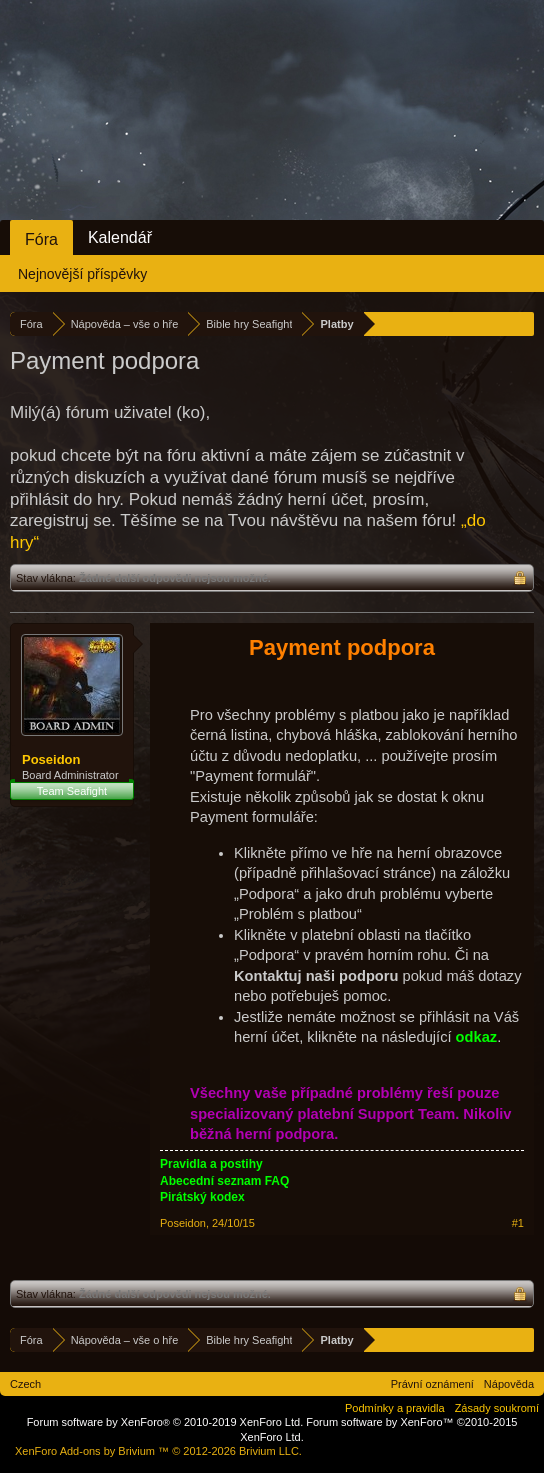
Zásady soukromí (497, 1408)
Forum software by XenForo (165, 1422)
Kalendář (120, 237)
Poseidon (51, 759)
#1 (518, 1223)
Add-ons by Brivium (158, 1451)
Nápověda (509, 1384)
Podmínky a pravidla (395, 1408)
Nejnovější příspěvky (82, 274)
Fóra (41, 239)
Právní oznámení (432, 1384)
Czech (25, 1384)
